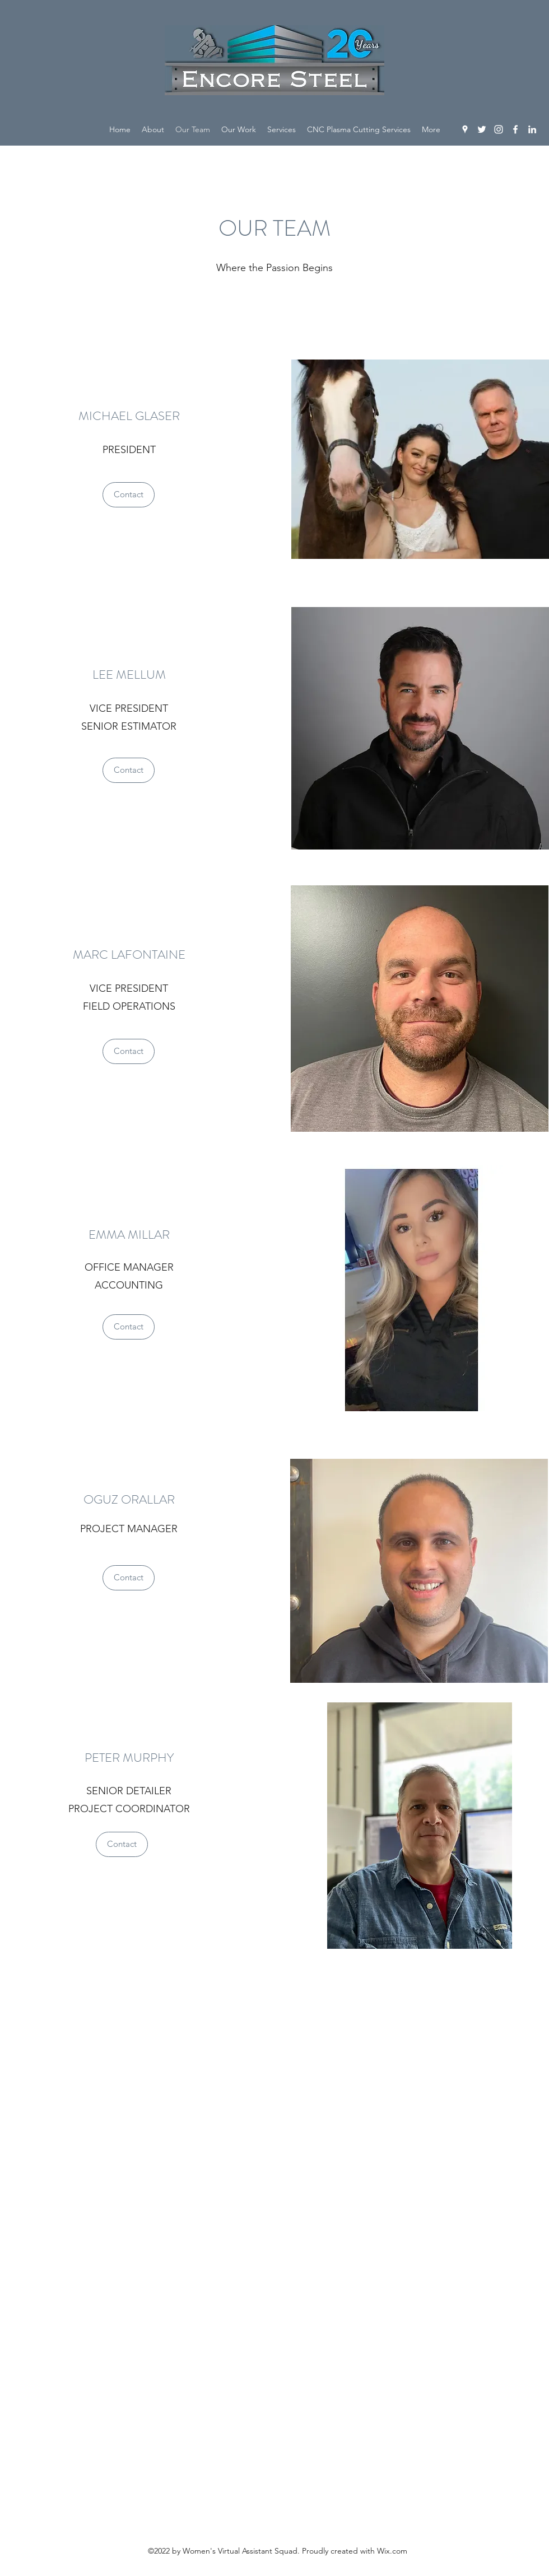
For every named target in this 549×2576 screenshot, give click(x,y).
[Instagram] (498, 129)
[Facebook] (515, 129)
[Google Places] (465, 129)
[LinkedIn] (532, 129)
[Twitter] (481, 129)
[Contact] (129, 494)
